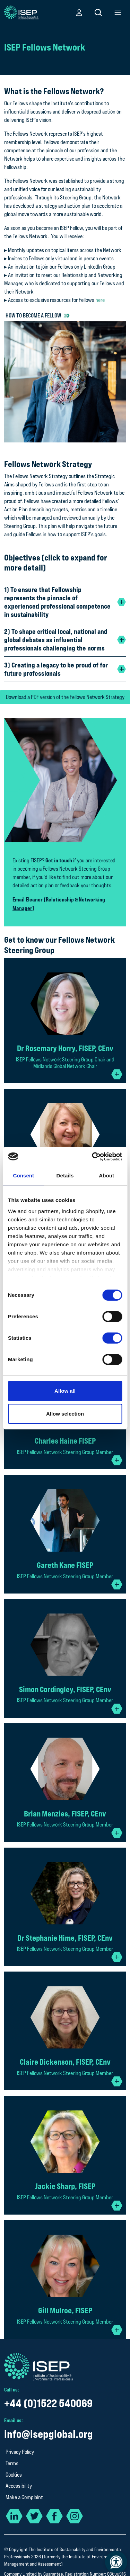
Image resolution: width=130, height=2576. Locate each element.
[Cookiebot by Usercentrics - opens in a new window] (92, 1156)
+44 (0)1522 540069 (48, 2403)
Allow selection (65, 1414)
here (100, 300)
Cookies (14, 2474)
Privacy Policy (20, 2452)
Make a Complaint (24, 2497)
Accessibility (19, 2486)
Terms (12, 2463)
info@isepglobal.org (48, 2434)
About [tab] (106, 1175)
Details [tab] (65, 1175)
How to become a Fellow (33, 315)
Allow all (65, 1391)
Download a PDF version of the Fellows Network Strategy (65, 697)
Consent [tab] (23, 1175)
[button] (79, 12)
